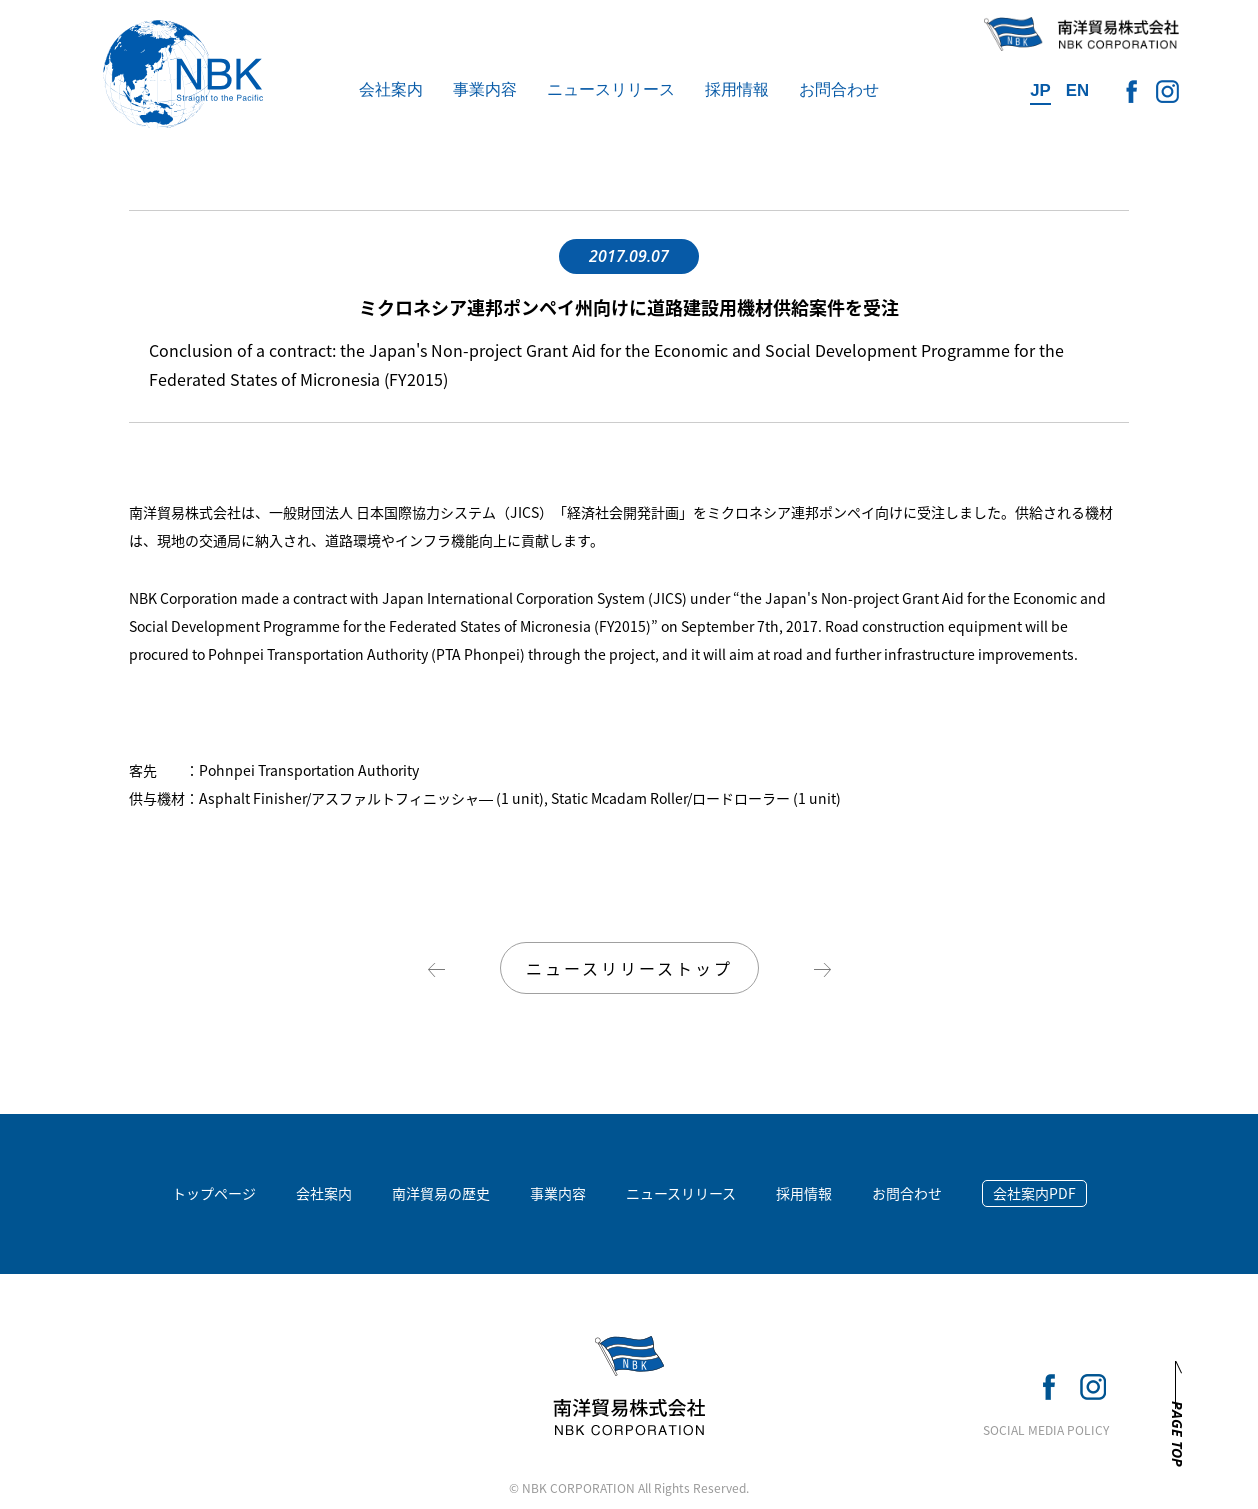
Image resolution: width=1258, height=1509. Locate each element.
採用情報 (737, 89)
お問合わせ (839, 89)
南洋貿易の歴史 (441, 1193)
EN (1077, 90)
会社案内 (391, 89)
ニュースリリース (611, 89)
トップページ (214, 1193)
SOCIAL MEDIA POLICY (1046, 1430)
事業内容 (485, 89)
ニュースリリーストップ (629, 968)
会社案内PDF (1034, 1193)
